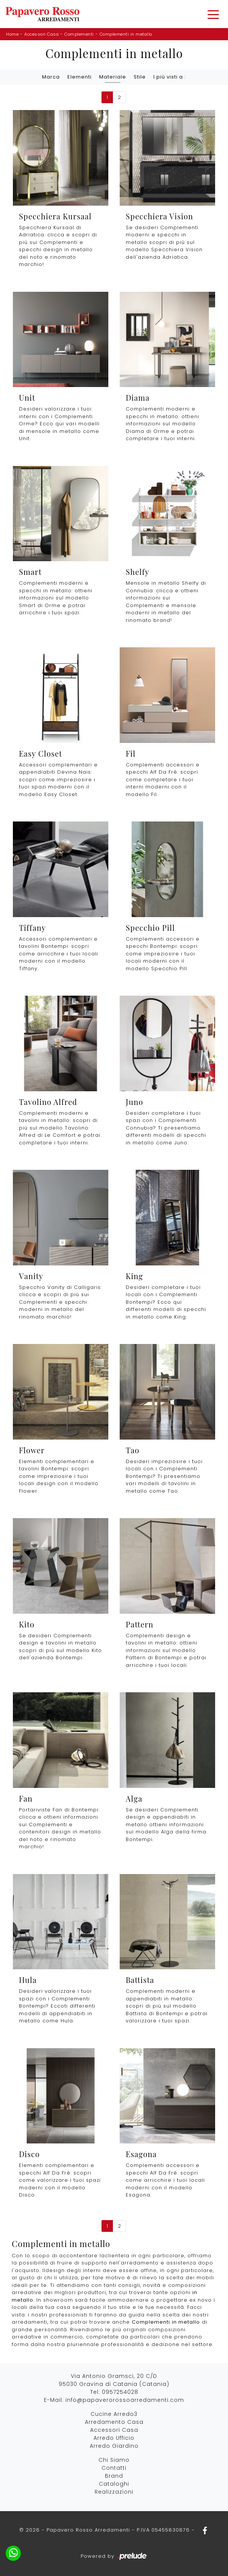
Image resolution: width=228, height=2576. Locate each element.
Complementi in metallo (126, 34)
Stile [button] (140, 76)
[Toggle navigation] (213, 14)
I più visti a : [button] (169, 76)
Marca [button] (51, 76)
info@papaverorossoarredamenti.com (125, 2400)
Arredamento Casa (114, 2422)
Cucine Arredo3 (114, 2414)
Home (12, 34)
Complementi (79, 34)
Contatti (114, 2468)
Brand (114, 2476)
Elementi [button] (79, 76)
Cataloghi (114, 2484)
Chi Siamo (114, 2460)
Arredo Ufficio (114, 2438)
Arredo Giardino (114, 2446)
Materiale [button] (112, 76)
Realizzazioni (114, 2492)
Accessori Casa (41, 34)
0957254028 (120, 2392)
